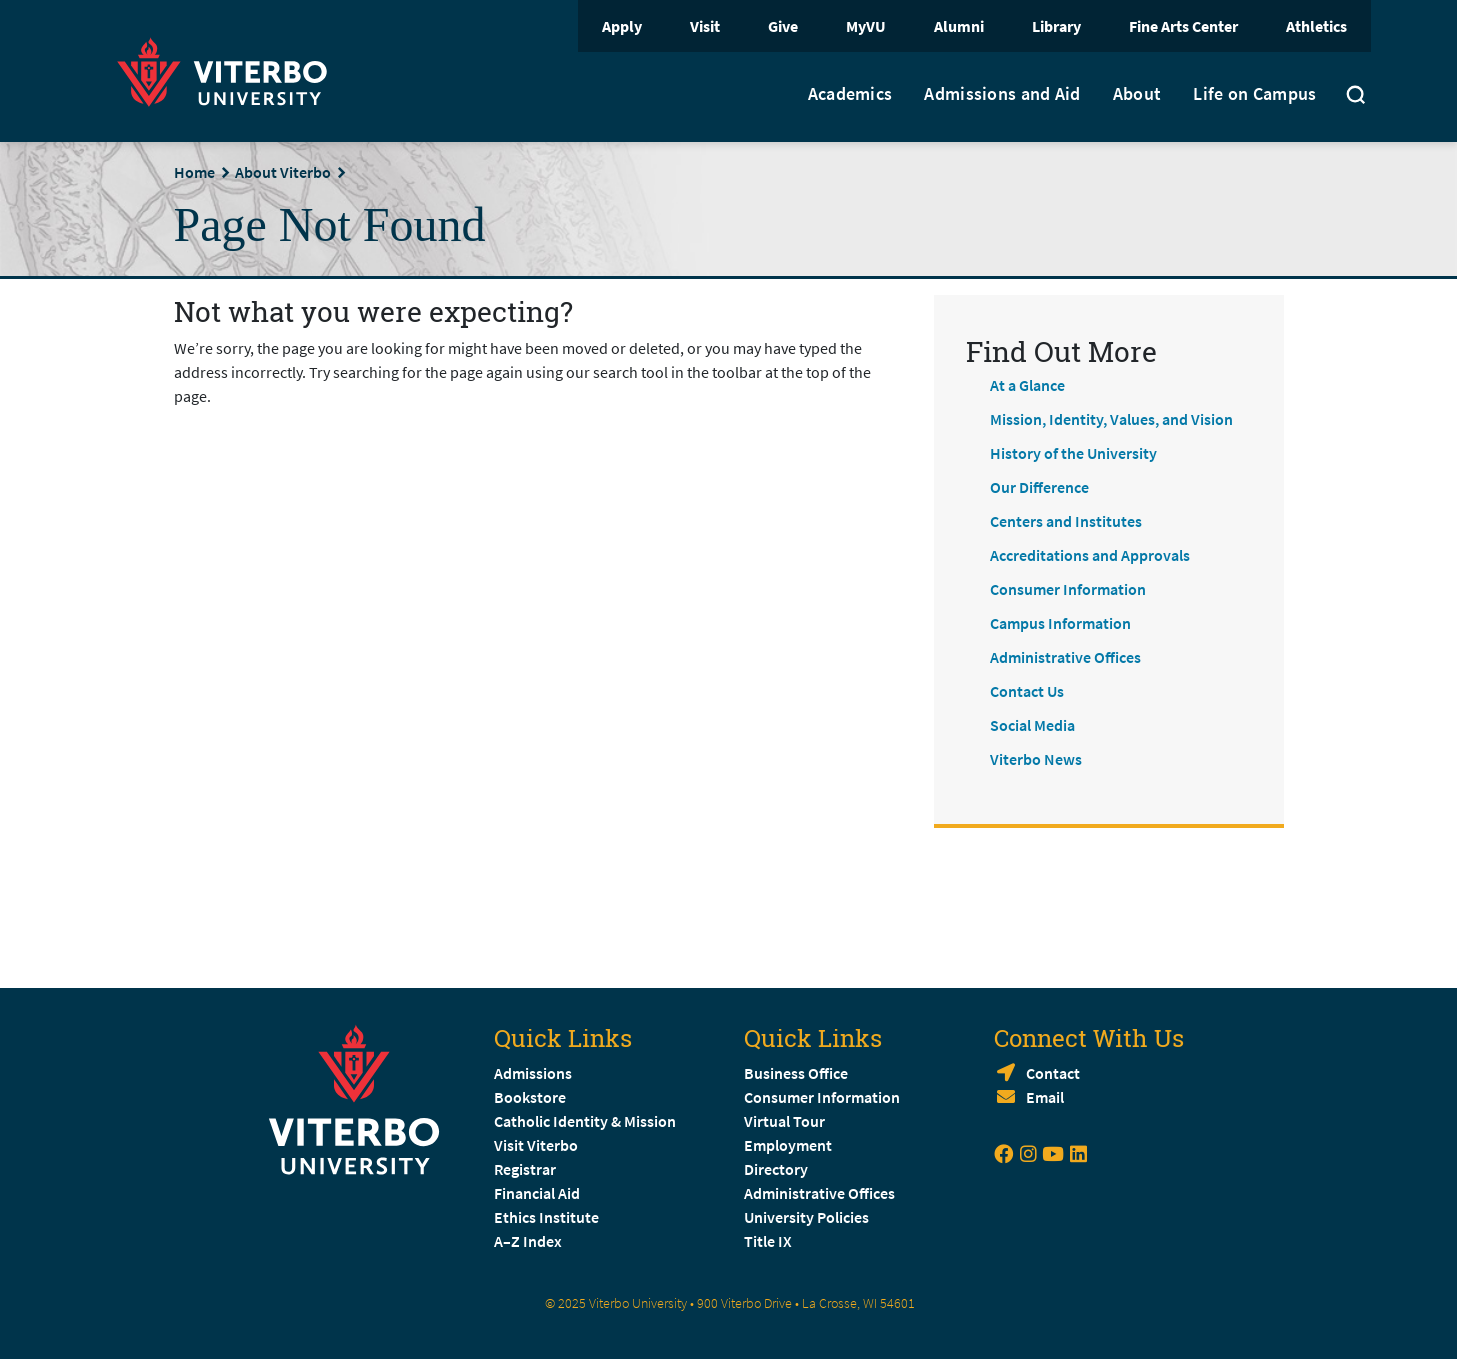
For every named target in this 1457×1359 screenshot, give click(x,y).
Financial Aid (537, 1193)
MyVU (866, 26)
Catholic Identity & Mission (585, 1121)
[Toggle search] (1356, 97)
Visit (705, 26)
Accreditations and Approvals (1090, 555)
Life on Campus (1254, 94)
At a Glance (1027, 385)
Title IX (768, 1241)
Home (194, 172)
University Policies (806, 1217)
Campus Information (1060, 623)
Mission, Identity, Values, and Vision (1111, 419)
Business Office (796, 1073)
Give (783, 26)
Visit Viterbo (536, 1145)
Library (1056, 26)
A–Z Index (528, 1241)
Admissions (533, 1073)
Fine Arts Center (1183, 26)
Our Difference (1039, 487)
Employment (788, 1145)
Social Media (1032, 725)
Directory (777, 1169)
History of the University (1073, 453)
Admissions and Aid (1002, 94)
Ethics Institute (546, 1217)
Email (1045, 1097)
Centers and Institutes (1066, 521)
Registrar (525, 1169)
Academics (850, 94)
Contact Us (1027, 691)
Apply (622, 26)
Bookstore (530, 1097)
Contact (1053, 1073)
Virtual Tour (784, 1121)
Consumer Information (1068, 589)
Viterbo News (1036, 759)
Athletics (1316, 26)
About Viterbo (283, 172)
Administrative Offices (1065, 657)
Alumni (959, 26)
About (1137, 94)
